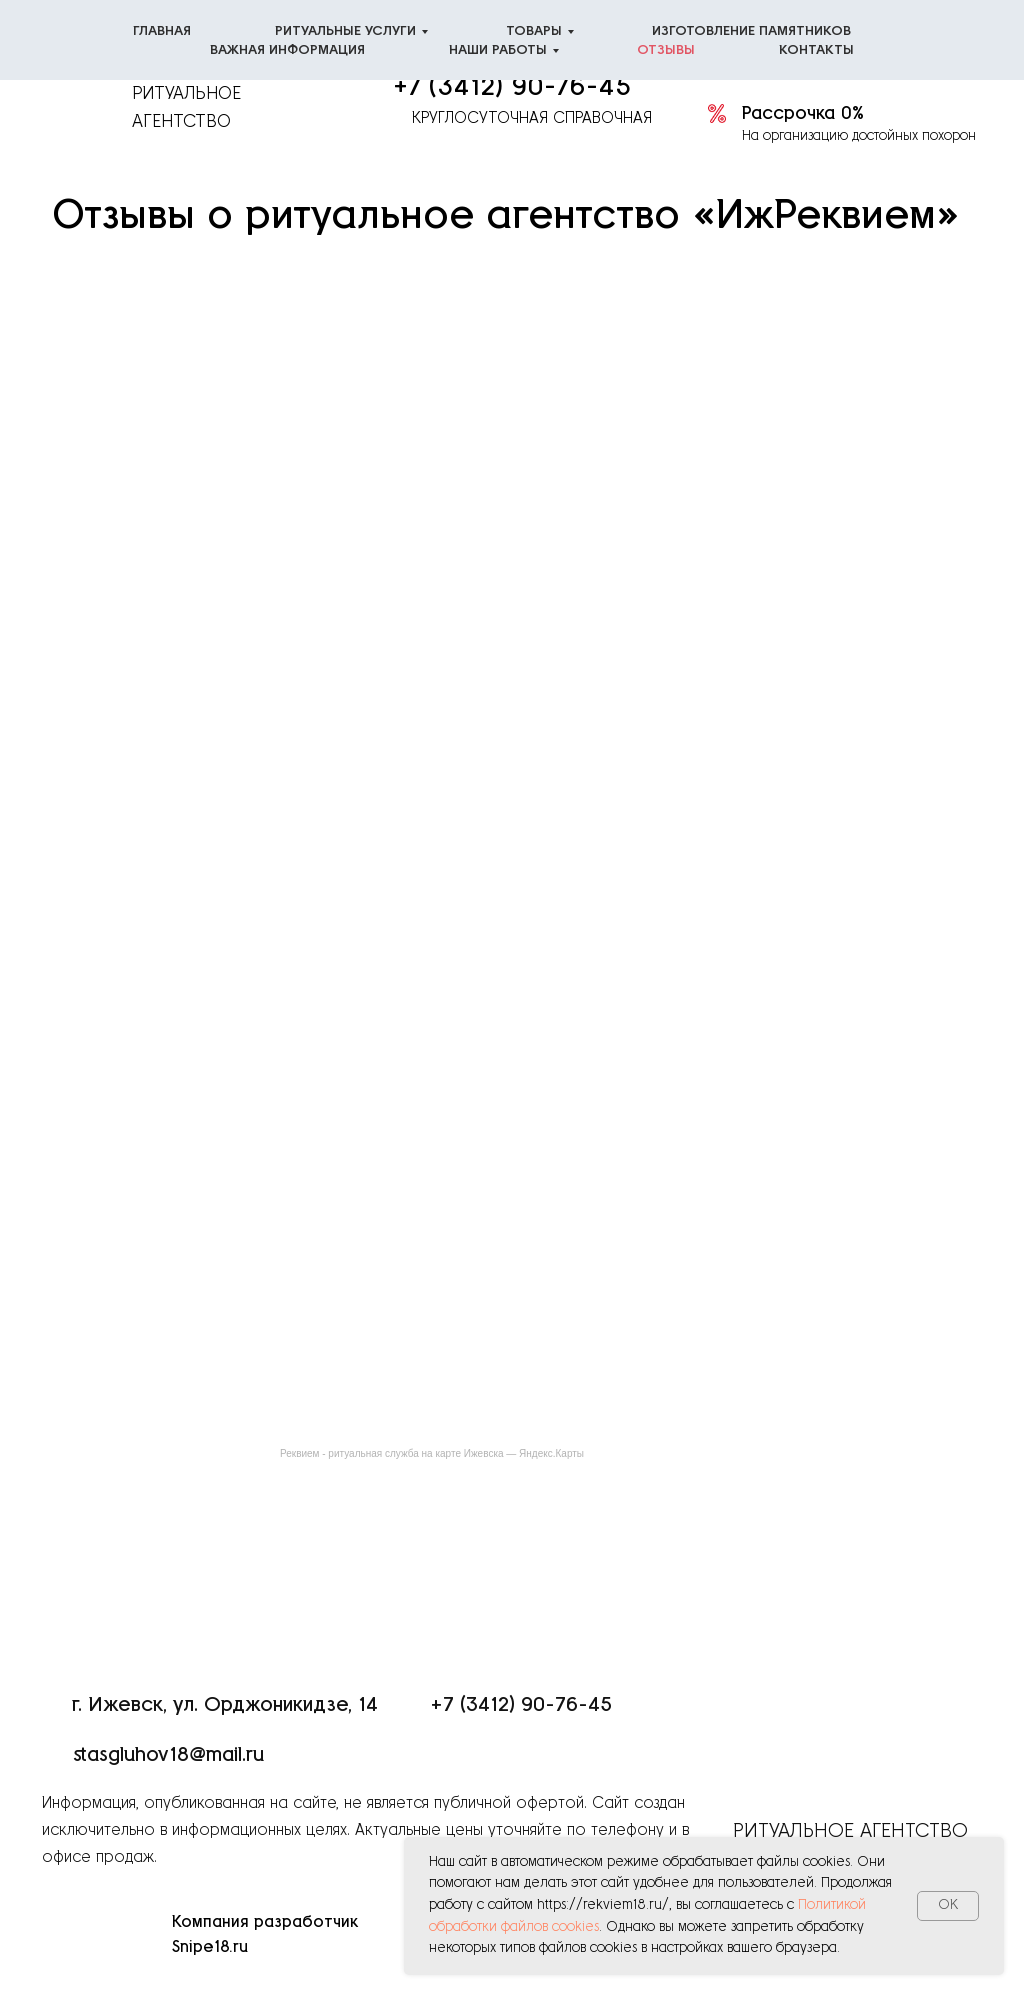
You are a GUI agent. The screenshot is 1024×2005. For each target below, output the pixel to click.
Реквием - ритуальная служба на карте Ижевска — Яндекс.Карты (432, 1453)
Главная (162, 31)
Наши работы (498, 50)
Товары (534, 31)
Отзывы (666, 50)
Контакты (816, 50)
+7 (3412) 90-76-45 (512, 87)
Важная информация (287, 50)
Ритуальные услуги (345, 31)
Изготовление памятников (751, 31)
